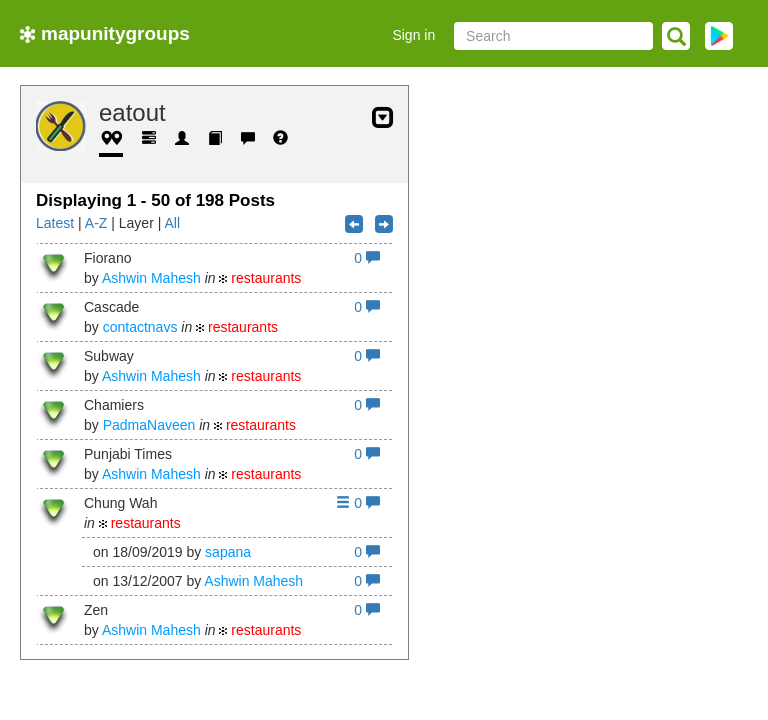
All (172, 223)
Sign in (413, 35)
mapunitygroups (105, 33)
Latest (55, 223)
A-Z (96, 223)
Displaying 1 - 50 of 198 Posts (155, 200)
